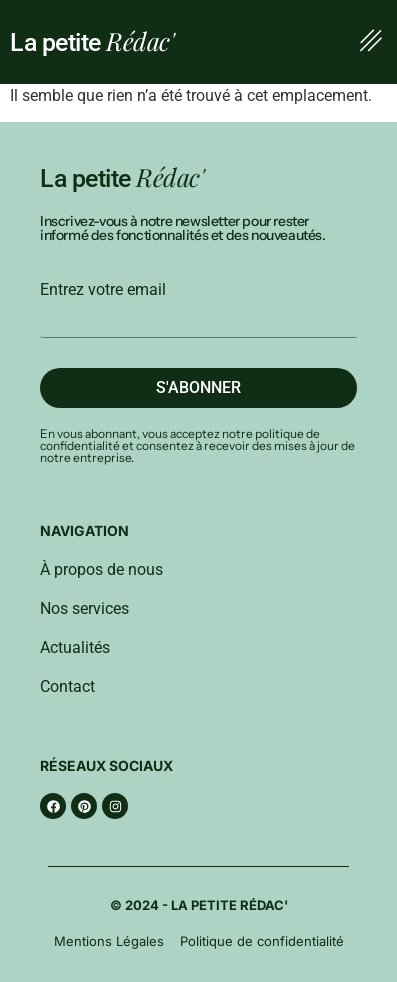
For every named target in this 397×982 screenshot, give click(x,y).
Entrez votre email (103, 290)
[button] (370, 42)
